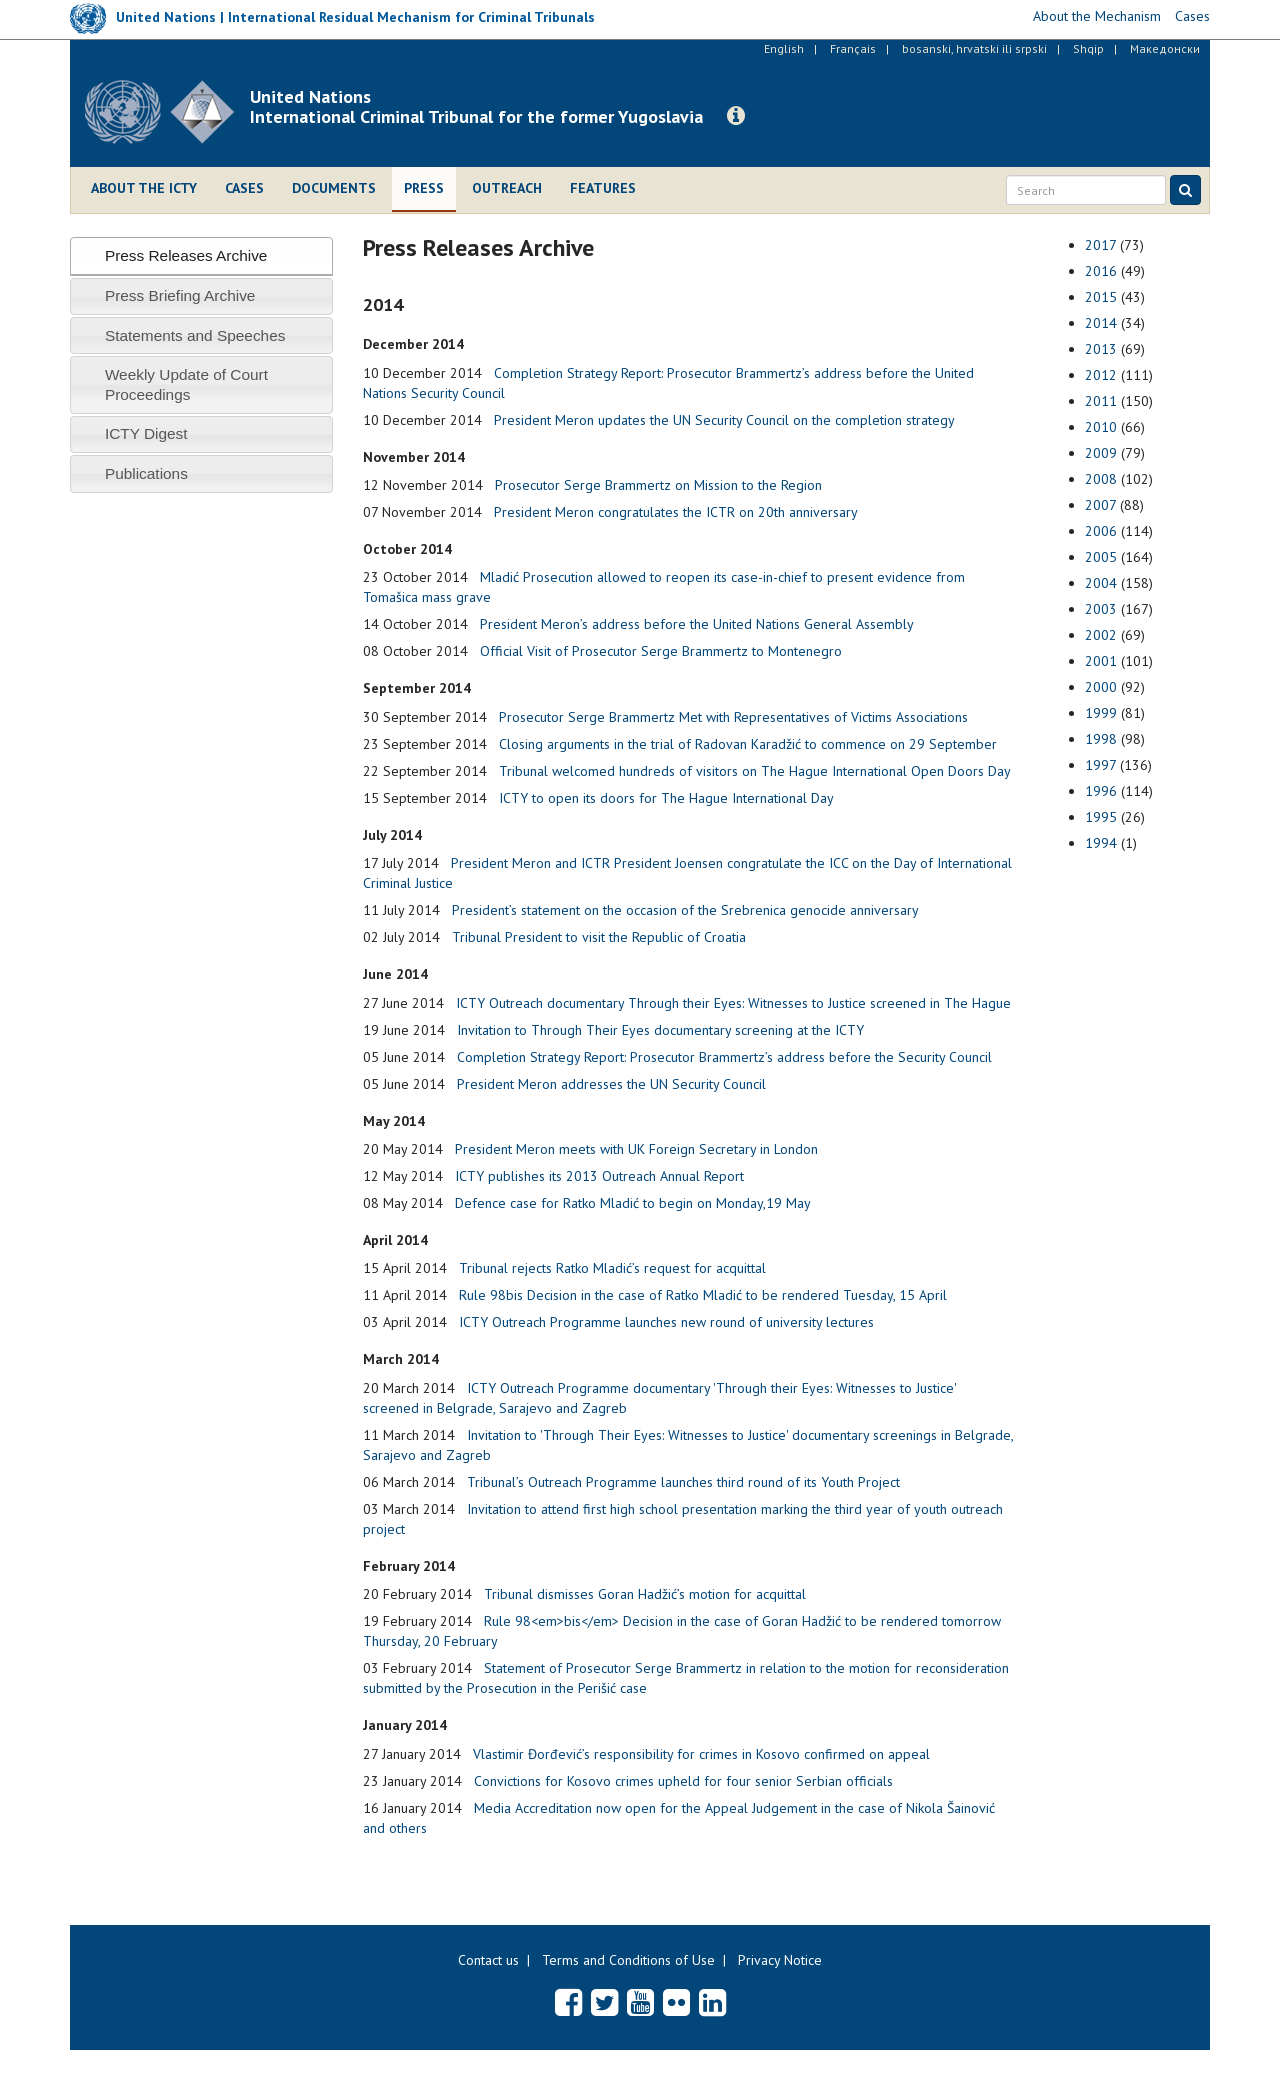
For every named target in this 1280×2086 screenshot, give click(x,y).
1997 (1100, 765)
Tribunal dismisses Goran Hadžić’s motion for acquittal (645, 1594)
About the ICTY (144, 188)
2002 (1101, 635)
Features (603, 188)
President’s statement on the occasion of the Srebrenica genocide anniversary (685, 910)
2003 (1101, 609)
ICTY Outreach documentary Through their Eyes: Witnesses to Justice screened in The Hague (733, 1003)
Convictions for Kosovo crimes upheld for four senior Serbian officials (683, 1781)
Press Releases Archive (186, 255)
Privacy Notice (780, 1960)
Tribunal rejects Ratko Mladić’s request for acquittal (612, 1268)
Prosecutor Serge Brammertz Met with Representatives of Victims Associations (733, 717)
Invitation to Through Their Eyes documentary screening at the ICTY (660, 1030)
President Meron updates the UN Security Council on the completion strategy (724, 420)
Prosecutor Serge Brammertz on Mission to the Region (658, 485)
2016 (1101, 271)
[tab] (201, 255)
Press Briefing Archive (180, 295)
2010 (1101, 427)
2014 (1101, 323)
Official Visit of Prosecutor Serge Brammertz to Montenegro (661, 651)
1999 (1101, 713)
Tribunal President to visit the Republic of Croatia (599, 937)
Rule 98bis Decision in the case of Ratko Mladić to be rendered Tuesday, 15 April (703, 1295)
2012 (1101, 375)
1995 (1101, 817)
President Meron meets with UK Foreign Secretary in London (636, 1149)
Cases (244, 188)
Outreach (507, 188)
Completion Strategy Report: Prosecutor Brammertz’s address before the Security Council (724, 1057)
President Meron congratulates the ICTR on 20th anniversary (676, 512)
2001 (1101, 661)
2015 (1101, 297)
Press (424, 188)
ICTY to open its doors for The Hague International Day (666, 798)
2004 (1101, 583)
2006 (1101, 531)
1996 (1101, 791)
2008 (1101, 479)
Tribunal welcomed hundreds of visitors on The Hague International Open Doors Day (755, 771)
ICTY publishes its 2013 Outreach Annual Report (599, 1176)
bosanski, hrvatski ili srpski (974, 48)
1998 (1101, 739)
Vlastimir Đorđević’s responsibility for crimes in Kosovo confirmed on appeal (701, 1754)
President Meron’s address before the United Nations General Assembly (697, 624)
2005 (1101, 557)
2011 (1101, 401)
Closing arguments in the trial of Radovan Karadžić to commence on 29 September (748, 744)
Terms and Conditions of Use (628, 1960)
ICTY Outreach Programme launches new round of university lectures (666, 1322)
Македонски (1165, 48)
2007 (1100, 505)
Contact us (488, 1960)
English (784, 48)
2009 (1101, 453)
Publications (146, 473)
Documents (334, 188)
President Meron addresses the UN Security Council (611, 1084)
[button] (736, 116)
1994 (1101, 843)
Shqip (1088, 48)
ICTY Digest (146, 433)
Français (853, 48)
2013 (1101, 349)
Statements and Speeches (195, 335)
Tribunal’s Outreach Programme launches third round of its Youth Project (683, 1482)
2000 (1101, 687)
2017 (1100, 245)
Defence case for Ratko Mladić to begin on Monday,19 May (633, 1203)
